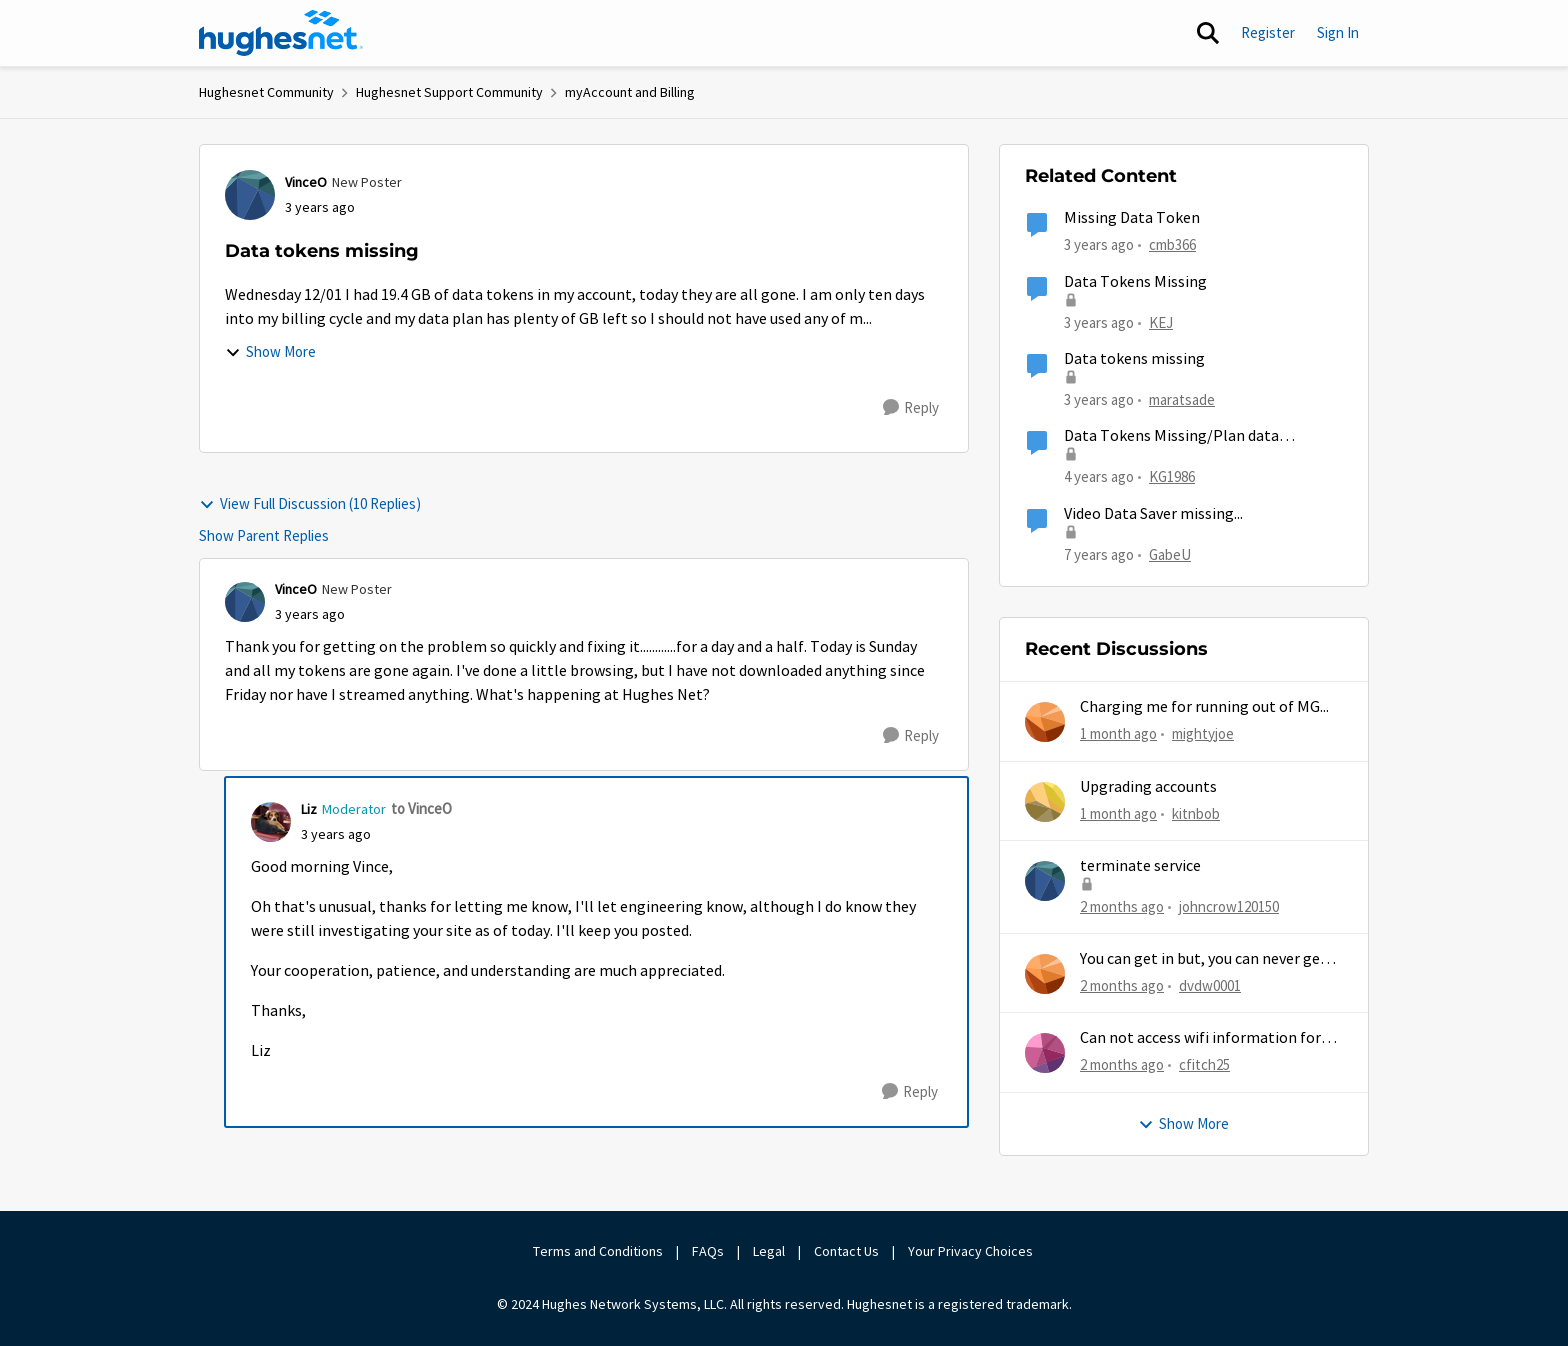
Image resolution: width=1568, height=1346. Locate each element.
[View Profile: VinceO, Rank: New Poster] (250, 195)
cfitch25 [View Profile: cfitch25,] (1204, 1064)
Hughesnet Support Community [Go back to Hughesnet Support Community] (449, 92)
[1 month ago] (1118, 734)
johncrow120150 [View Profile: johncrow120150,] (1229, 906)
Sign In (1338, 32)
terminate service (1140, 866)
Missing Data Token (1132, 218)
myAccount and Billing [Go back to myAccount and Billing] (630, 92)
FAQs (708, 1251)
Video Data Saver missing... (1153, 514)
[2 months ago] (1122, 907)
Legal (769, 1251)
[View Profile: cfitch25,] (1045, 1053)
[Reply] (911, 408)
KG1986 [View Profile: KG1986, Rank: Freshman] (1172, 476)
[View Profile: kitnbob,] (1045, 802)
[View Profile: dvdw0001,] (1045, 974)
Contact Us (846, 1251)
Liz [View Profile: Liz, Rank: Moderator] (309, 809)
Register (1268, 32)
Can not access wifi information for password (1200, 1038)
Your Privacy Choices (972, 1251)
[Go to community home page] (281, 33)
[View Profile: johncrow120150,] (1045, 881)
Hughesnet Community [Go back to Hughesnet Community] (266, 92)
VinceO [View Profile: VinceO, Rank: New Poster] (306, 182)
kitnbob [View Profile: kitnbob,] (1196, 812)
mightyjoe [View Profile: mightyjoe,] (1203, 733)
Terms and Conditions (598, 1251)
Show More (270, 351)
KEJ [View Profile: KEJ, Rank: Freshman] (1161, 321)
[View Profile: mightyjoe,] (1045, 722)
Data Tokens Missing (1135, 282)
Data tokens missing (1134, 359)
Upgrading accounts (1148, 787)
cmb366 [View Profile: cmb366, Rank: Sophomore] (1172, 244)
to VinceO (421, 808)
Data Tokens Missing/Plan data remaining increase (1171, 436)
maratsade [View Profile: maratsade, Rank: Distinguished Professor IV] (1182, 399)
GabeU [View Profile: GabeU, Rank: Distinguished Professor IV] (1170, 553)
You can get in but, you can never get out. (1203, 959)
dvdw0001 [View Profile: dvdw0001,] (1210, 985)
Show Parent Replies (264, 535)
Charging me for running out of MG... (1204, 707)
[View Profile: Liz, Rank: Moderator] (271, 822)
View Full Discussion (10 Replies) (310, 503)
